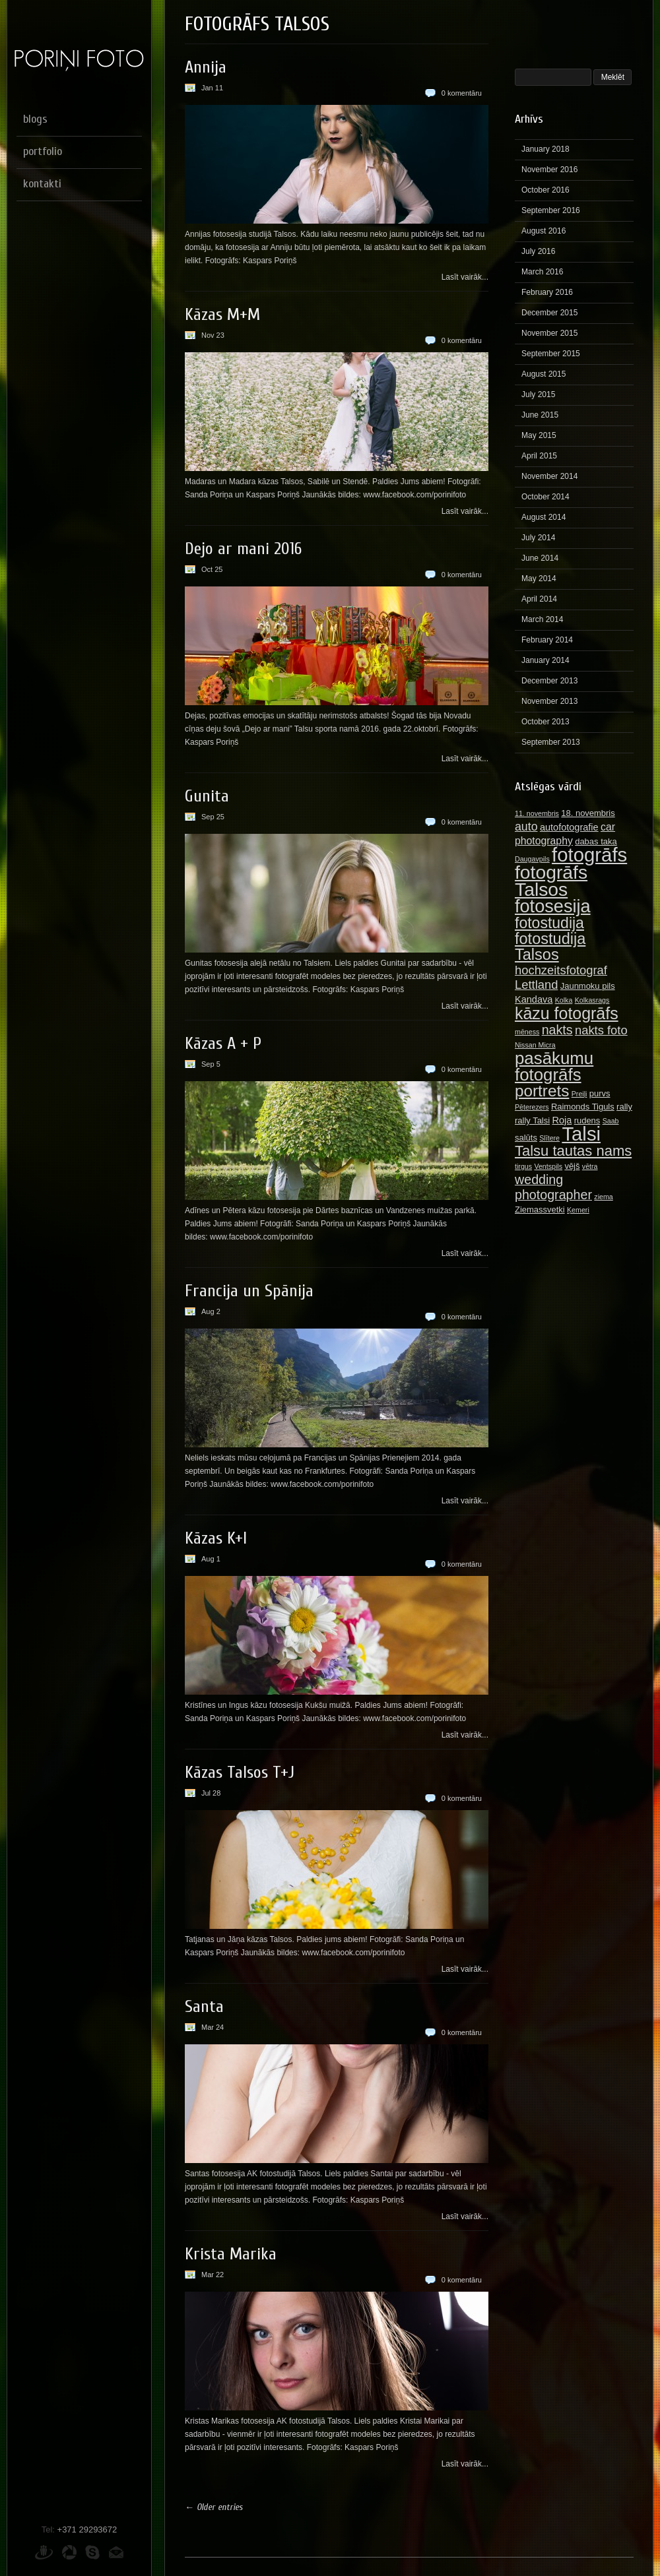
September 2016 (550, 210)
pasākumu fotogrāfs (554, 1066)
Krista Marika (231, 2254)
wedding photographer (553, 1187)
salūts (526, 1138)
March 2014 (542, 619)
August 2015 (543, 374)
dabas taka (595, 841)
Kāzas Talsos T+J (239, 1772)
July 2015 (538, 394)
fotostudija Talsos (550, 946)
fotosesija (553, 906)
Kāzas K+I (216, 1538)
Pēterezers (532, 1107)
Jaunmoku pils (587, 986)
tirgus (523, 1166)
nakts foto (601, 1030)
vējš (571, 1166)
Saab (611, 1121)
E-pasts (116, 2552)
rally (624, 1107)
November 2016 (549, 169)
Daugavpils (532, 859)
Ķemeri (578, 1210)
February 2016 (547, 292)
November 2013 (549, 701)
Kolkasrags (592, 1000)
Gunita (207, 796)
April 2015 (539, 455)
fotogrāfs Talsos (551, 881)
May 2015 (538, 435)
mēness (527, 1032)
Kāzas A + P (223, 1043)
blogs (35, 119)
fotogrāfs (589, 854)
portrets (542, 1091)
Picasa (69, 2552)
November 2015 (549, 333)
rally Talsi (532, 1120)
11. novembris (537, 813)
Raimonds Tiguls (582, 1107)
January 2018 (545, 149)
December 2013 (549, 680)
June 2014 (539, 558)
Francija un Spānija (249, 1291)
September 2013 (550, 742)
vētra (590, 1166)
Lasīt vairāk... (465, 277)
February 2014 (547, 639)
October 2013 (545, 721)
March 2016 (542, 271)
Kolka (564, 1000)
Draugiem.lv (44, 2552)
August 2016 (543, 231)
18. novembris (587, 813)
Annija (205, 67)
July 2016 (538, 251)
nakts (557, 1029)
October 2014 (545, 496)
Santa (204, 2007)
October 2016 (545, 190)
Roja (562, 1120)
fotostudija (549, 922)
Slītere (549, 1138)
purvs (599, 1093)
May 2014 (538, 578)
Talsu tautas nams (573, 1151)
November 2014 (549, 476)
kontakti (42, 184)
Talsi (581, 1134)
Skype (92, 2552)
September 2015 (550, 353)
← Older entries (214, 2507)
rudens (587, 1120)
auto (526, 826)
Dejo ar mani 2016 (243, 549)
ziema (603, 1197)
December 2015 (549, 312)
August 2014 (543, 517)
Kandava (533, 999)
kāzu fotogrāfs (566, 1013)
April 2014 (539, 599)
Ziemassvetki (540, 1209)
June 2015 (539, 415)
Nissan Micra (535, 1045)
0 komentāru (462, 93)
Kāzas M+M (222, 315)
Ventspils (548, 1166)
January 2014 (545, 660)
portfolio (42, 151)
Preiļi (579, 1094)
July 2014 (538, 537)
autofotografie (569, 827)
